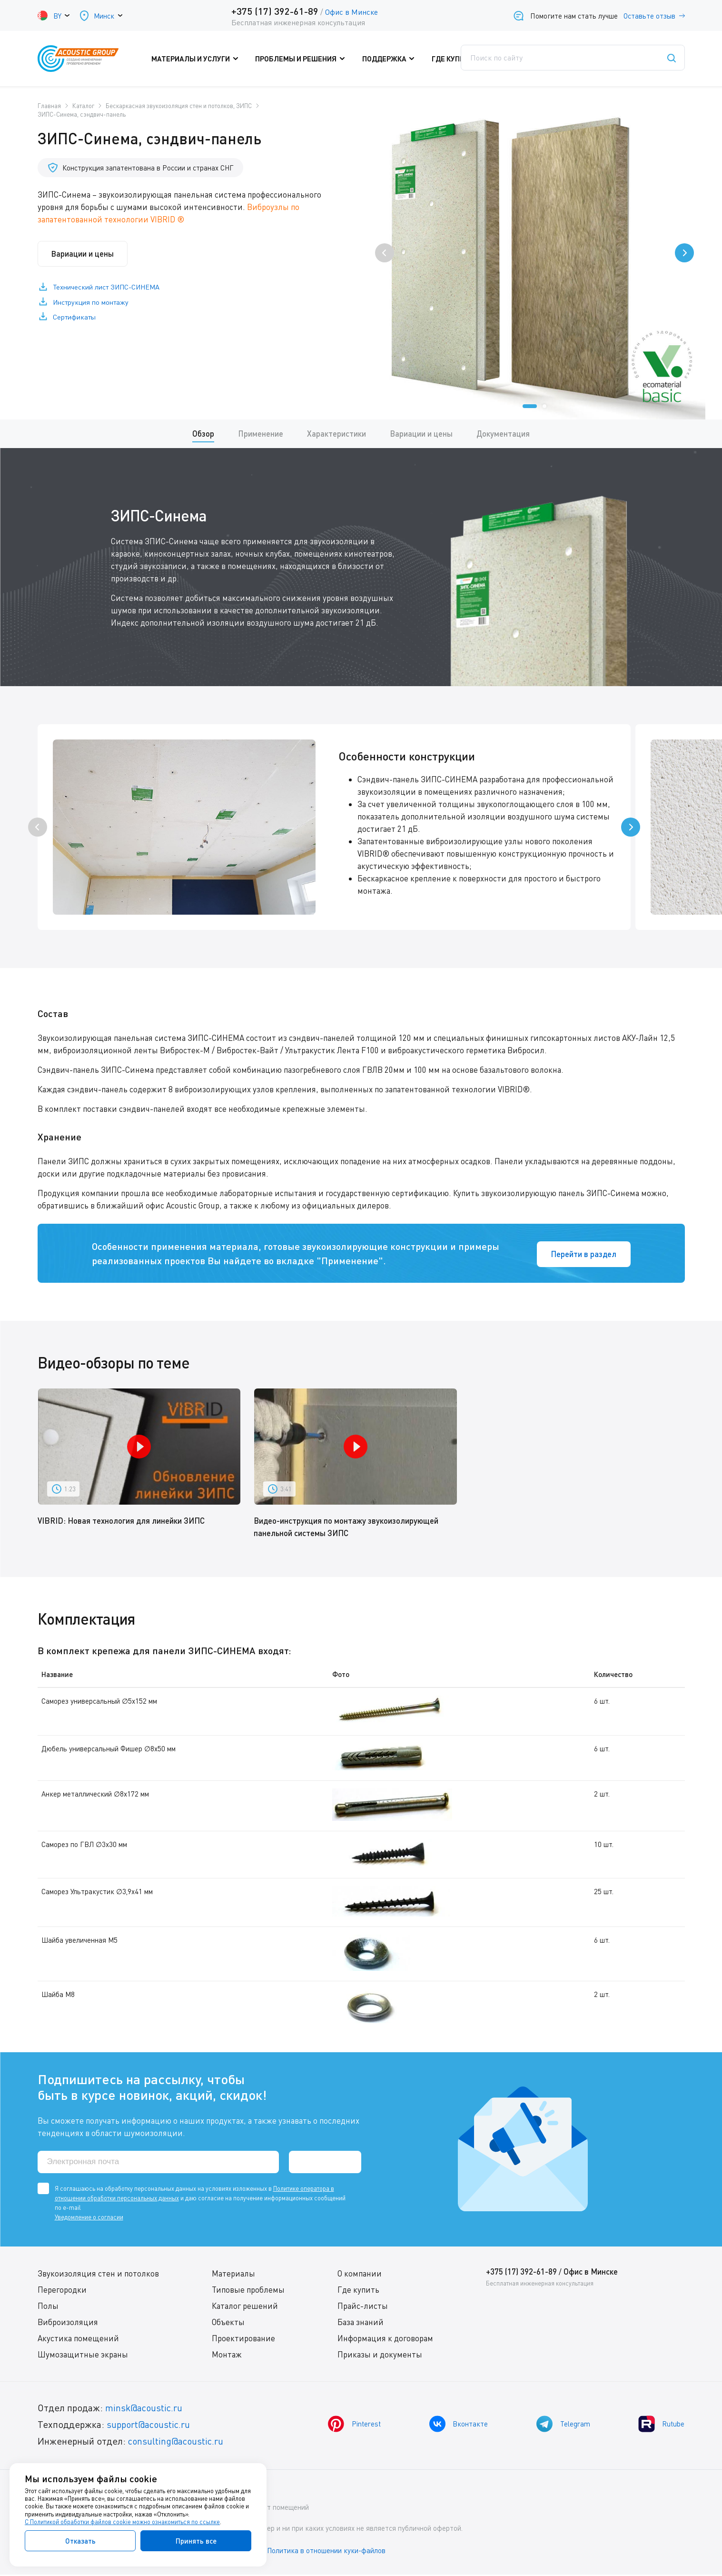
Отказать (80, 2540)
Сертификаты (75, 318)
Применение (260, 434)
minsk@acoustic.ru (145, 2409)
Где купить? (456, 58)
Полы (48, 2307)
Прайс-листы (362, 2307)
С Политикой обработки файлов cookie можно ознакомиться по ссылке (122, 2522)
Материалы (233, 2275)
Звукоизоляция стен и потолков (98, 2275)
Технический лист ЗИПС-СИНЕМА (108, 288)
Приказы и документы (379, 2356)
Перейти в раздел (582, 1254)
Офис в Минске (351, 12)
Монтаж (227, 2356)
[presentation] (384, 252)
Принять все (196, 2540)
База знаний (360, 2323)
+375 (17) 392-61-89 (274, 11)
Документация (504, 434)
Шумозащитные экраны (83, 2356)
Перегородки (62, 2291)
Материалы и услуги (201, 58)
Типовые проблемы (248, 2291)
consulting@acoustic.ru (177, 2442)
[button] (530, 406)
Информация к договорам (385, 2340)
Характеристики (336, 434)
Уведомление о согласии (89, 2218)
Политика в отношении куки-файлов (327, 2551)
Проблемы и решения (304, 58)
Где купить (358, 2291)
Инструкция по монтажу (92, 303)
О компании (359, 2275)
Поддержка (389, 58)
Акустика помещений (78, 2340)
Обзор (203, 434)
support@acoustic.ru (149, 2426)
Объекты (228, 2323)
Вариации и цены (85, 254)
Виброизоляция (68, 2323)
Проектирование (243, 2340)
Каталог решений (245, 2307)
